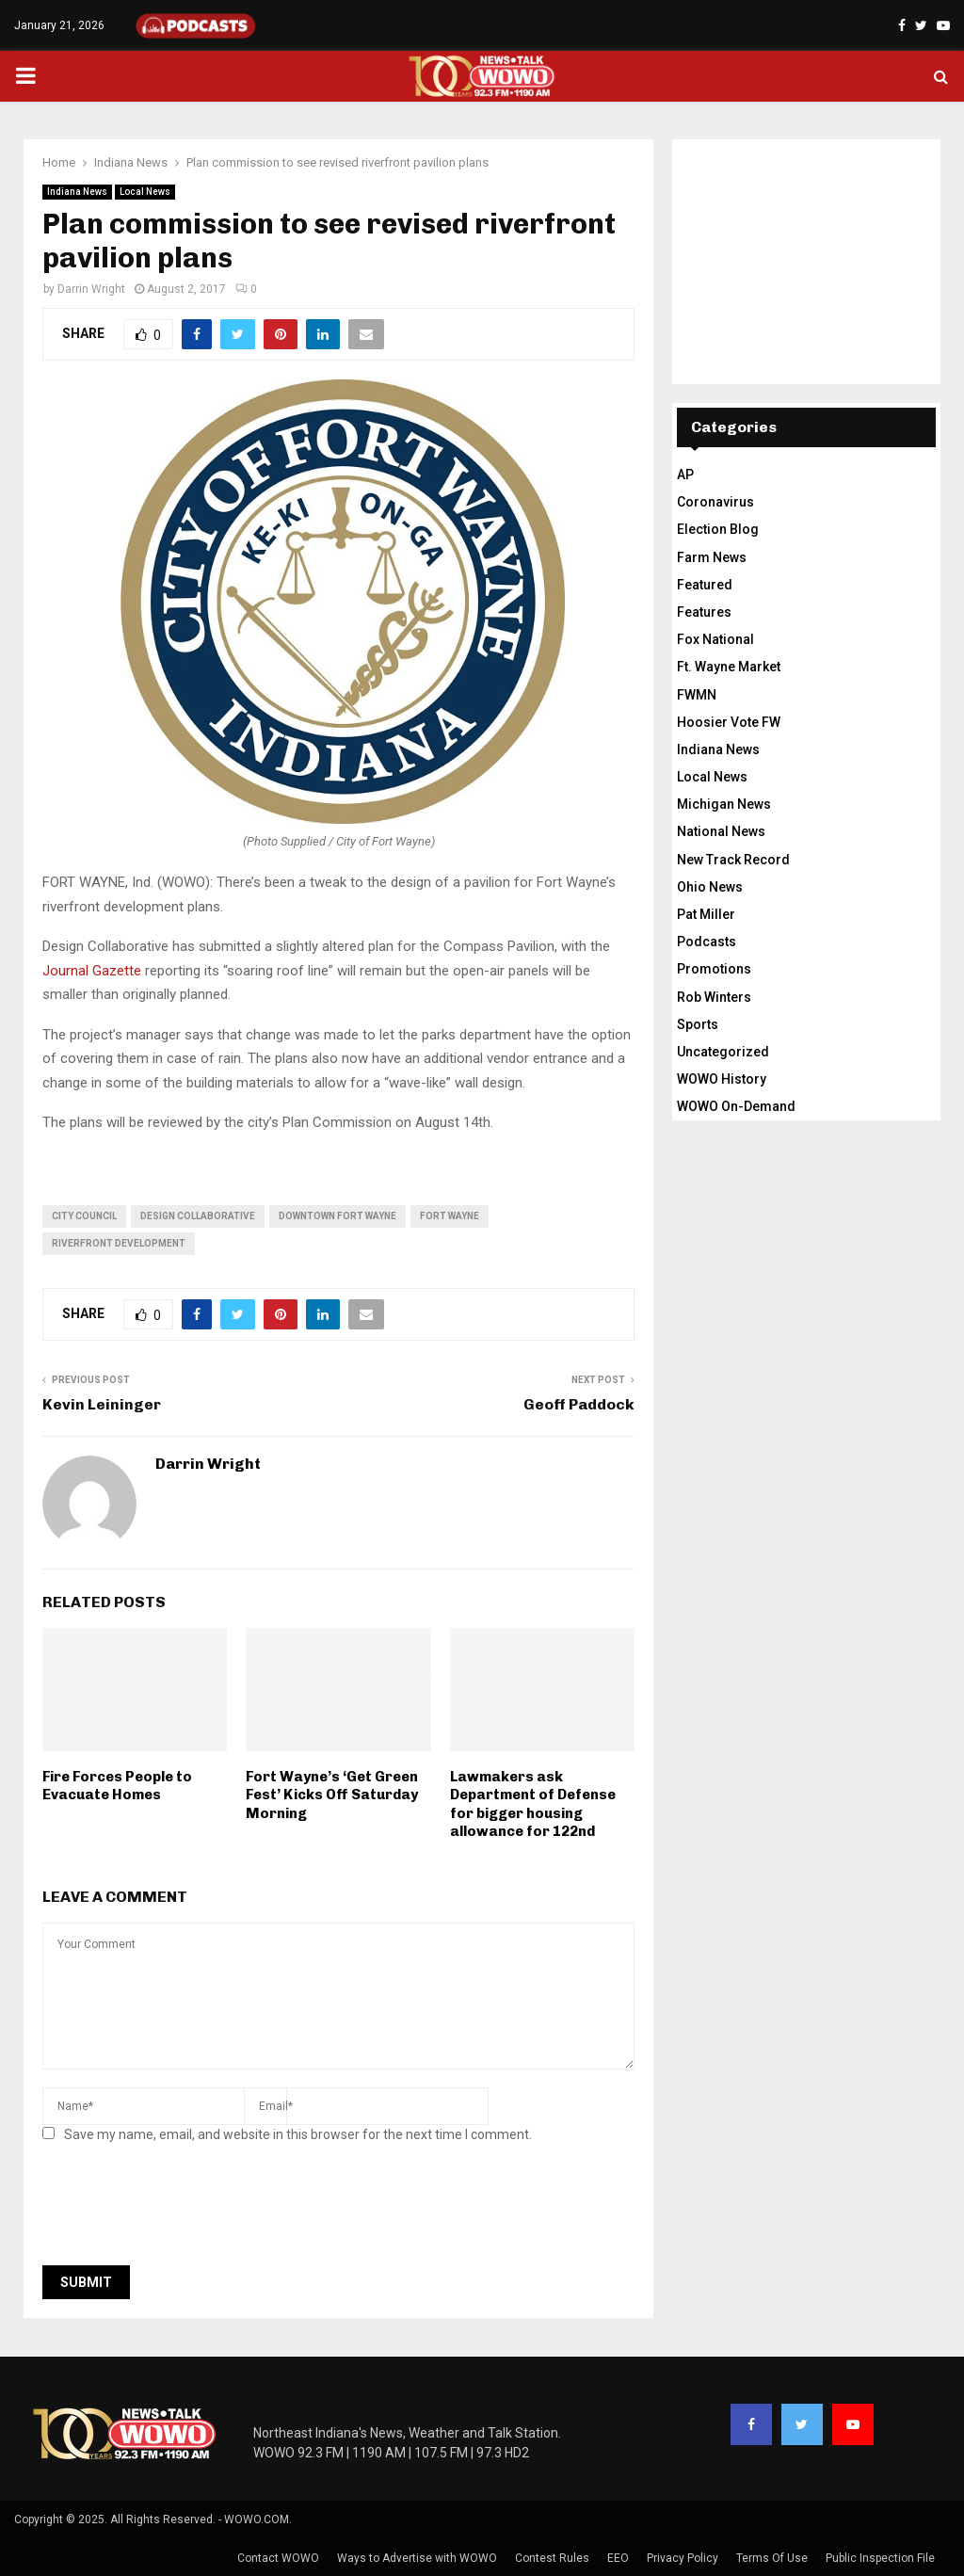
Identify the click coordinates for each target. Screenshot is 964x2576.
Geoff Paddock (579, 1404)
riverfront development (118, 1243)
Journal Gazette (91, 970)
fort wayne (449, 1216)
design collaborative (197, 1216)
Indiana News (77, 191)
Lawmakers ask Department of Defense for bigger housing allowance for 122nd (533, 1804)
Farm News (712, 557)
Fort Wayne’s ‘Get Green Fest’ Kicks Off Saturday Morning (332, 1795)
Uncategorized (723, 1051)
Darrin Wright (91, 289)
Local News (145, 191)
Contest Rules (552, 2558)
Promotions (714, 968)
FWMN (696, 694)
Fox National (715, 639)
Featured (704, 584)
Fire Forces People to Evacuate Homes (117, 1786)
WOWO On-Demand (736, 1106)
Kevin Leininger (101, 1404)
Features (704, 612)
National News (721, 831)
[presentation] (185, 2209)
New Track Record (733, 859)
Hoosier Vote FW (728, 722)
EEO (618, 2558)
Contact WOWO (278, 2558)
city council (84, 1216)
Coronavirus (715, 501)
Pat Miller (706, 914)
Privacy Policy (682, 2558)
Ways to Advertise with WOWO (417, 2558)
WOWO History (721, 1079)
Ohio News (710, 886)
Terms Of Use (772, 2558)
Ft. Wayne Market (728, 666)
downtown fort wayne (337, 1216)
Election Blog (718, 529)
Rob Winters (714, 997)
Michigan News (724, 804)
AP (685, 474)
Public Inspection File (880, 2558)
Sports (697, 1024)
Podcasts (706, 941)
